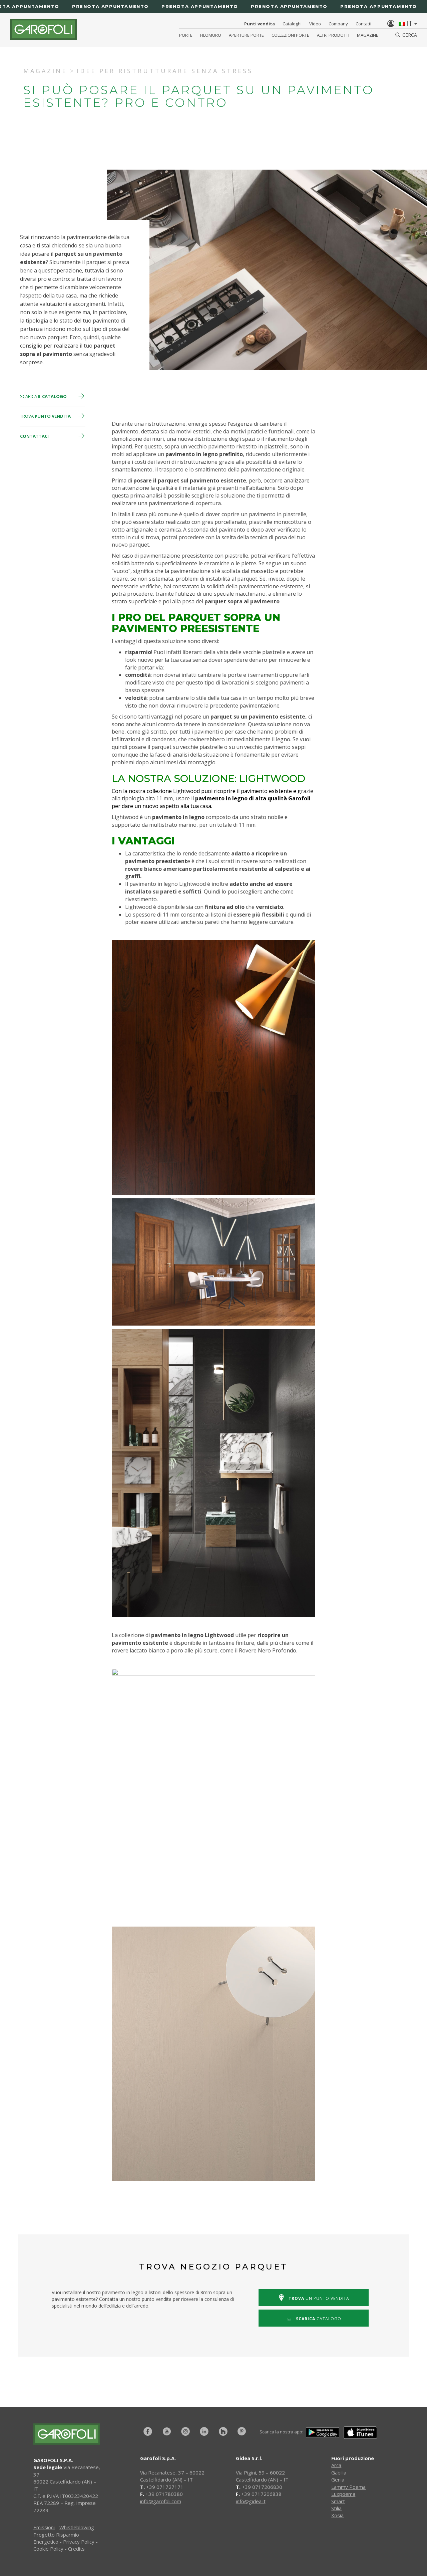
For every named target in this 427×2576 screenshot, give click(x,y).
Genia (337, 2479)
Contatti (363, 24)
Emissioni (44, 2527)
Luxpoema (343, 2494)
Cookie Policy (48, 2548)
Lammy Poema (348, 2487)
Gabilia (338, 2472)
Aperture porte (246, 35)
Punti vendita (259, 24)
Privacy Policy (78, 2541)
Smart (338, 2501)
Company (338, 24)
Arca (336, 2465)
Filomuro (210, 35)
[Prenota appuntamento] (213, 6)
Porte (185, 35)
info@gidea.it (251, 2501)
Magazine (367, 35)
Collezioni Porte (290, 35)
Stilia (336, 2508)
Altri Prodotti (333, 35)
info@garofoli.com (160, 2501)
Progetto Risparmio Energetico (56, 2538)
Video (315, 24)
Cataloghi (292, 24)
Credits (76, 2548)
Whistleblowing (76, 2527)
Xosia (337, 2515)
